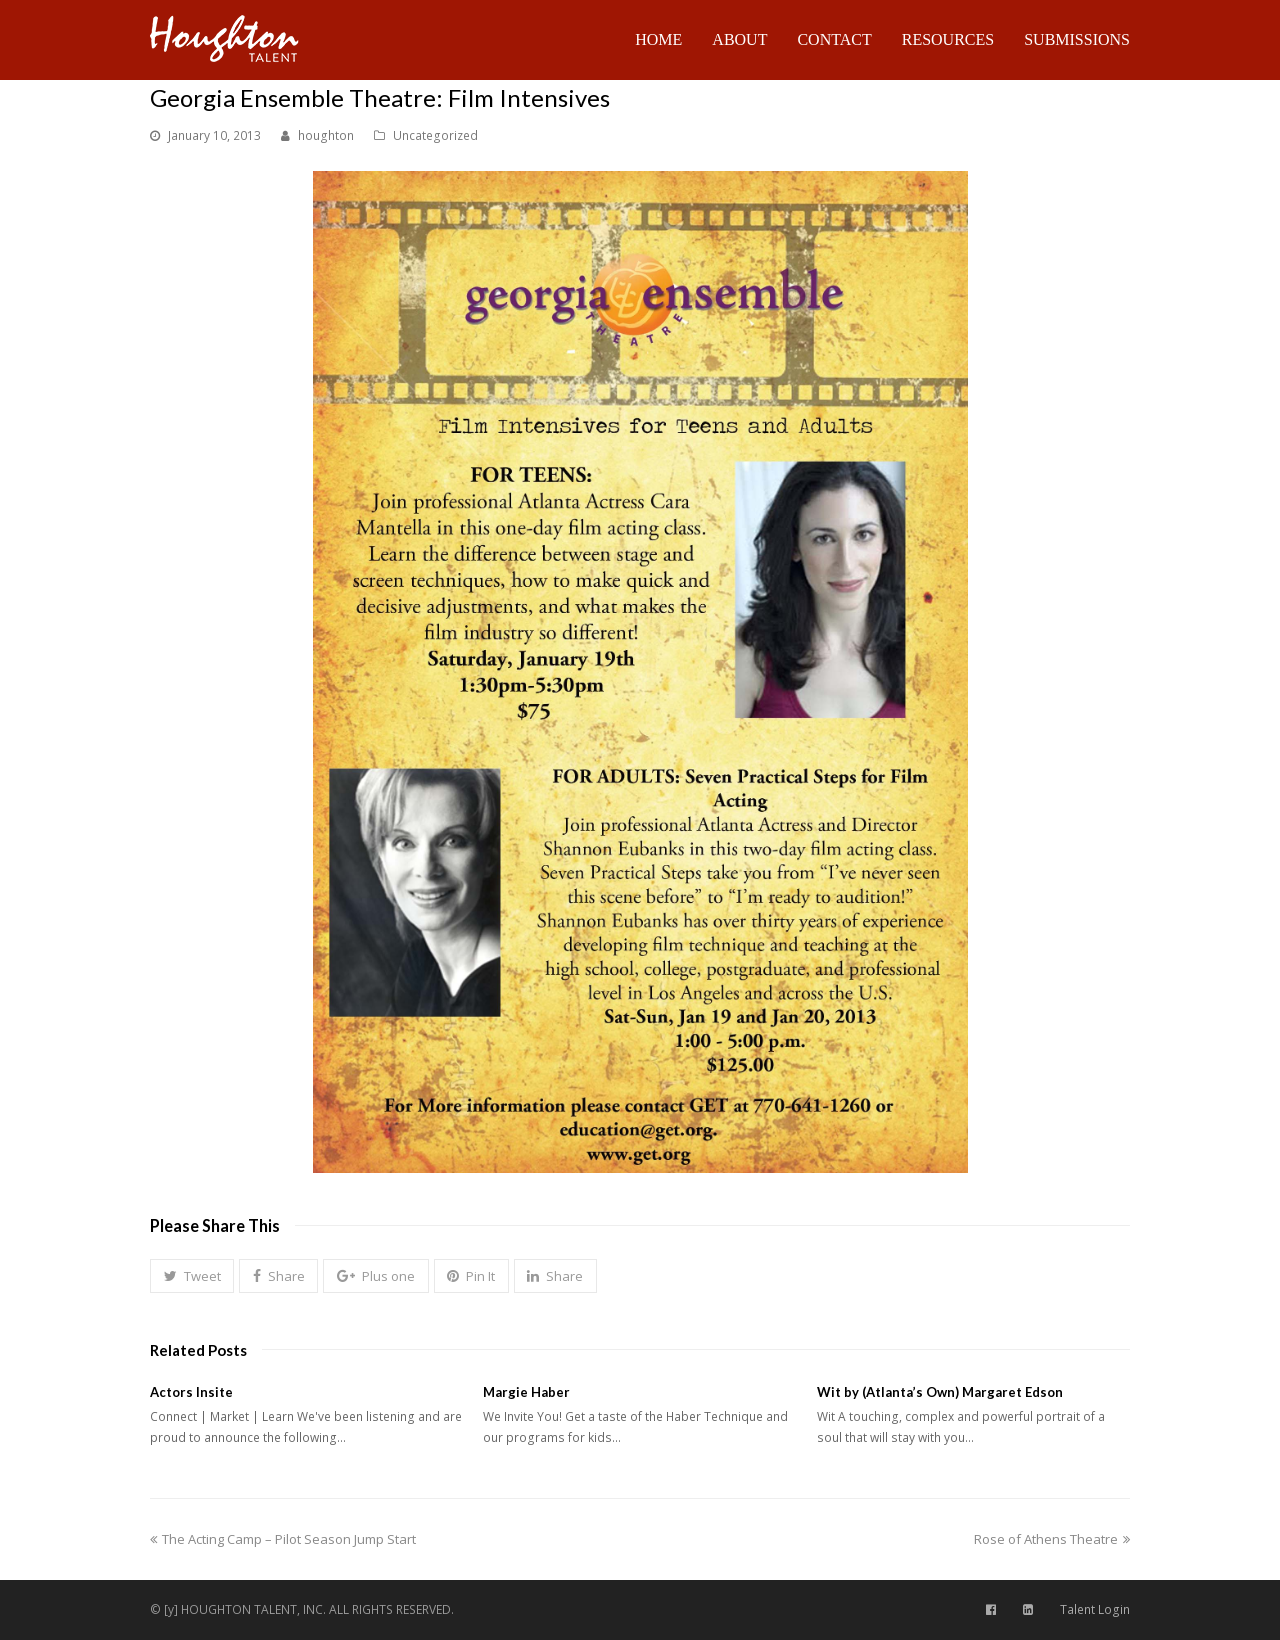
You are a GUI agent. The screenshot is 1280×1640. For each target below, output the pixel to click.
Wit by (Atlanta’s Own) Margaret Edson (940, 1392)
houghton (326, 135)
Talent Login (1095, 1609)
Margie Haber (526, 1392)
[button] (192, 1276)
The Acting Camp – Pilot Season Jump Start (283, 1539)
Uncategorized (435, 135)
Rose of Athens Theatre (1052, 1539)
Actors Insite (191, 1392)
